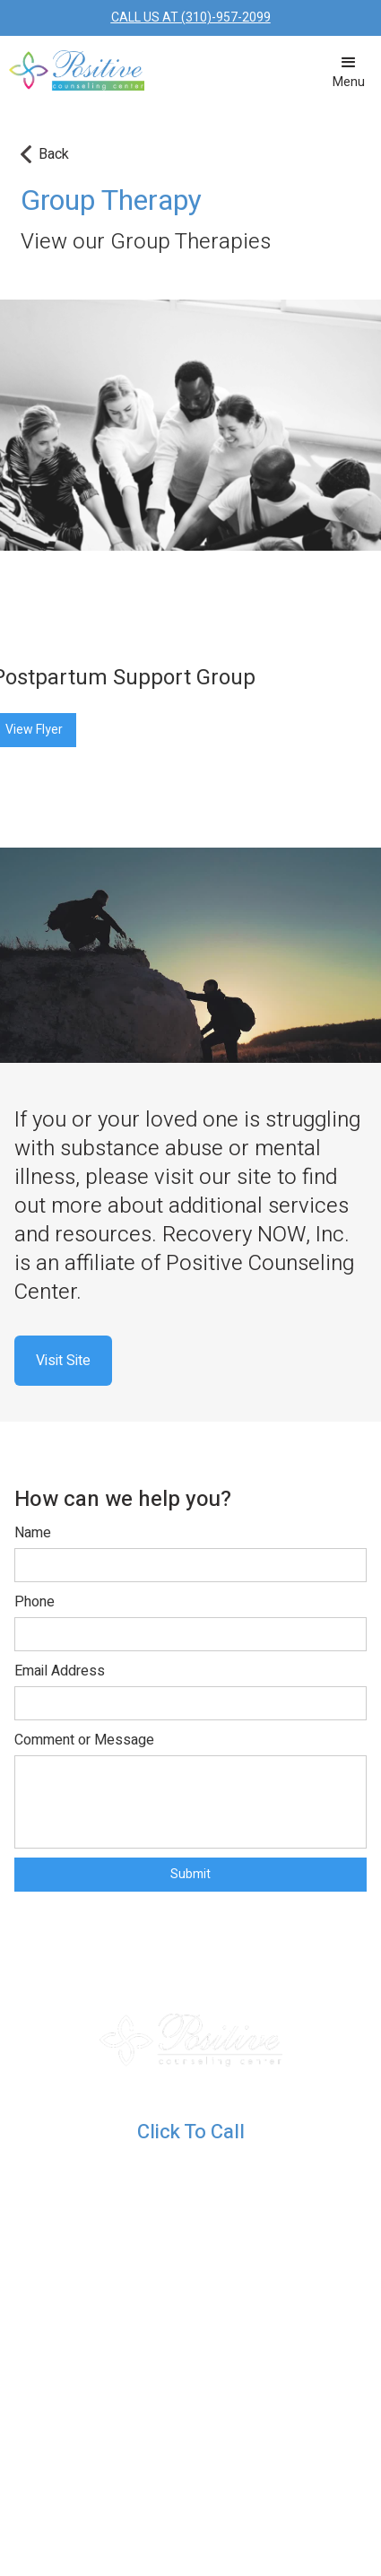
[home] (72, 63)
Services (102, 2338)
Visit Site (63, 1360)
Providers (103, 2384)
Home (91, 2292)
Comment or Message (84, 1740)
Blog (85, 2246)
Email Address (59, 1671)
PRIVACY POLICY (311, 2505)
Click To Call (191, 2132)
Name (32, 1533)
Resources (103, 2201)
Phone (34, 1602)
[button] (348, 72)
